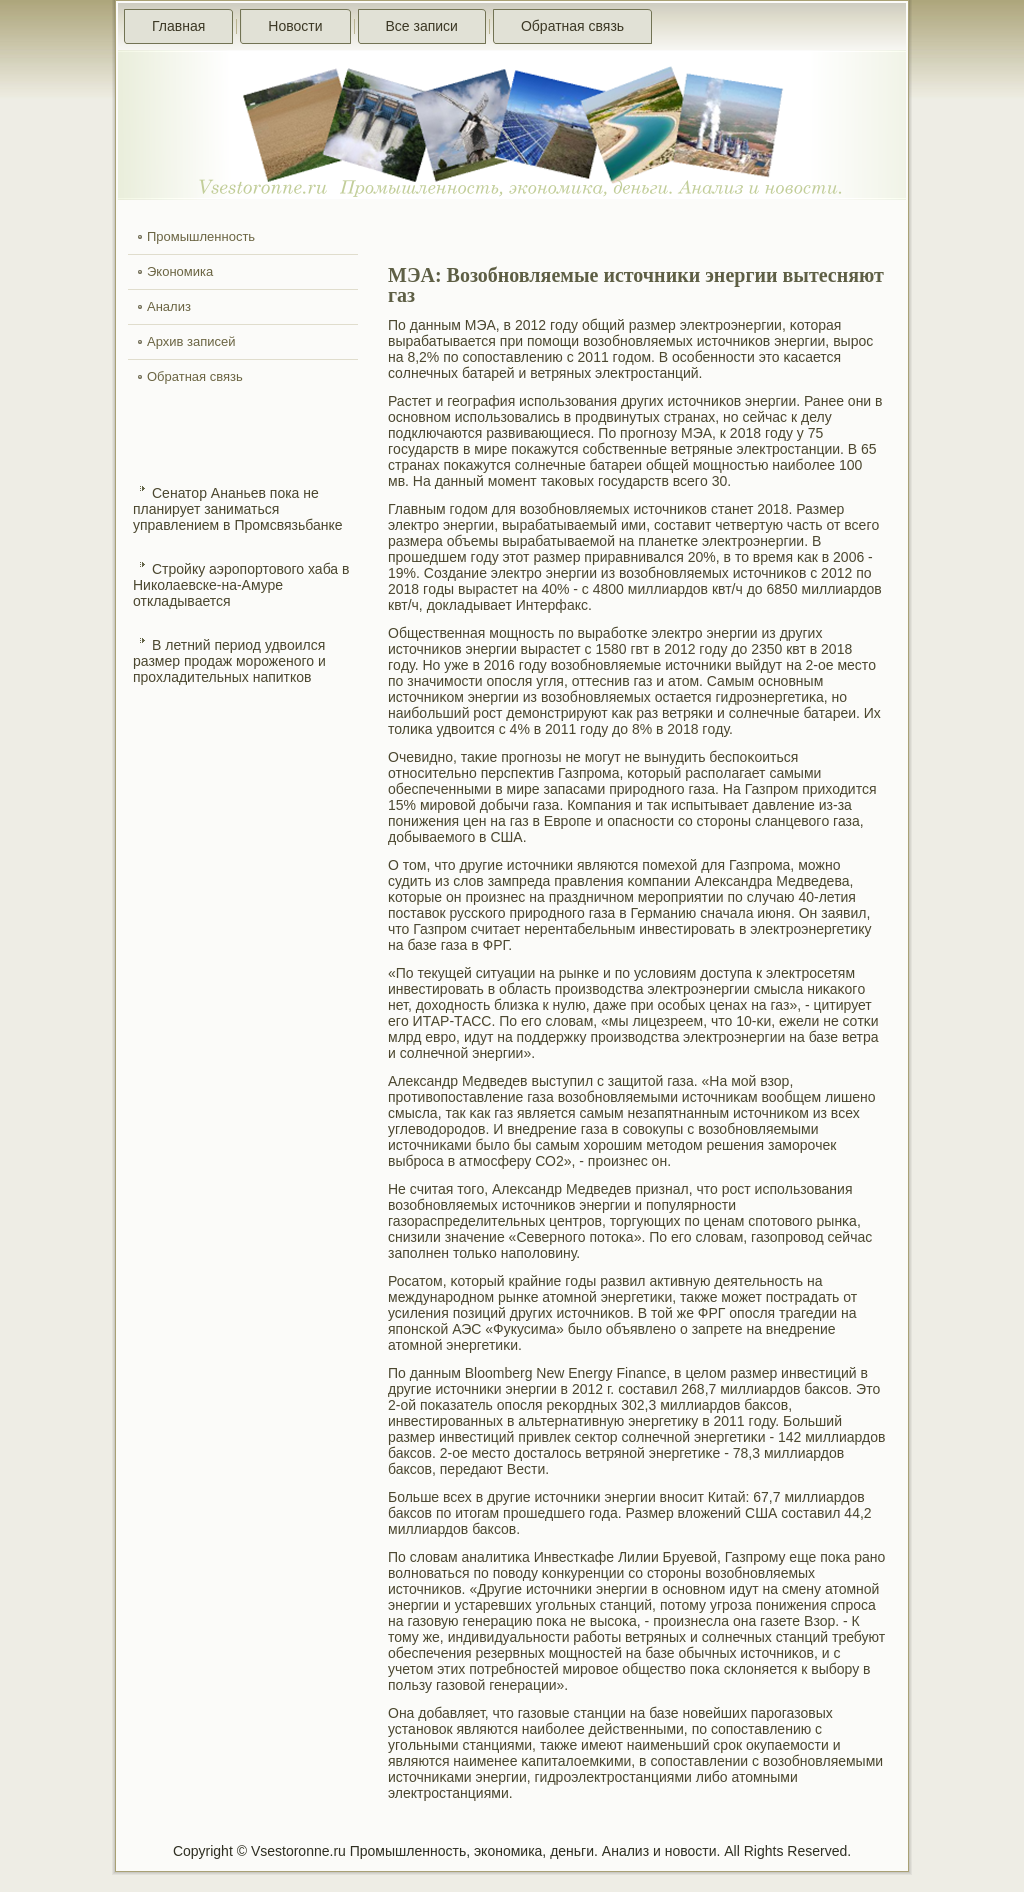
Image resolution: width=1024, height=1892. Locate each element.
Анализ (169, 306)
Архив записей (191, 341)
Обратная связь (572, 26)
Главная (178, 26)
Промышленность (201, 236)
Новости (295, 26)
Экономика (180, 271)
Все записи (422, 26)
